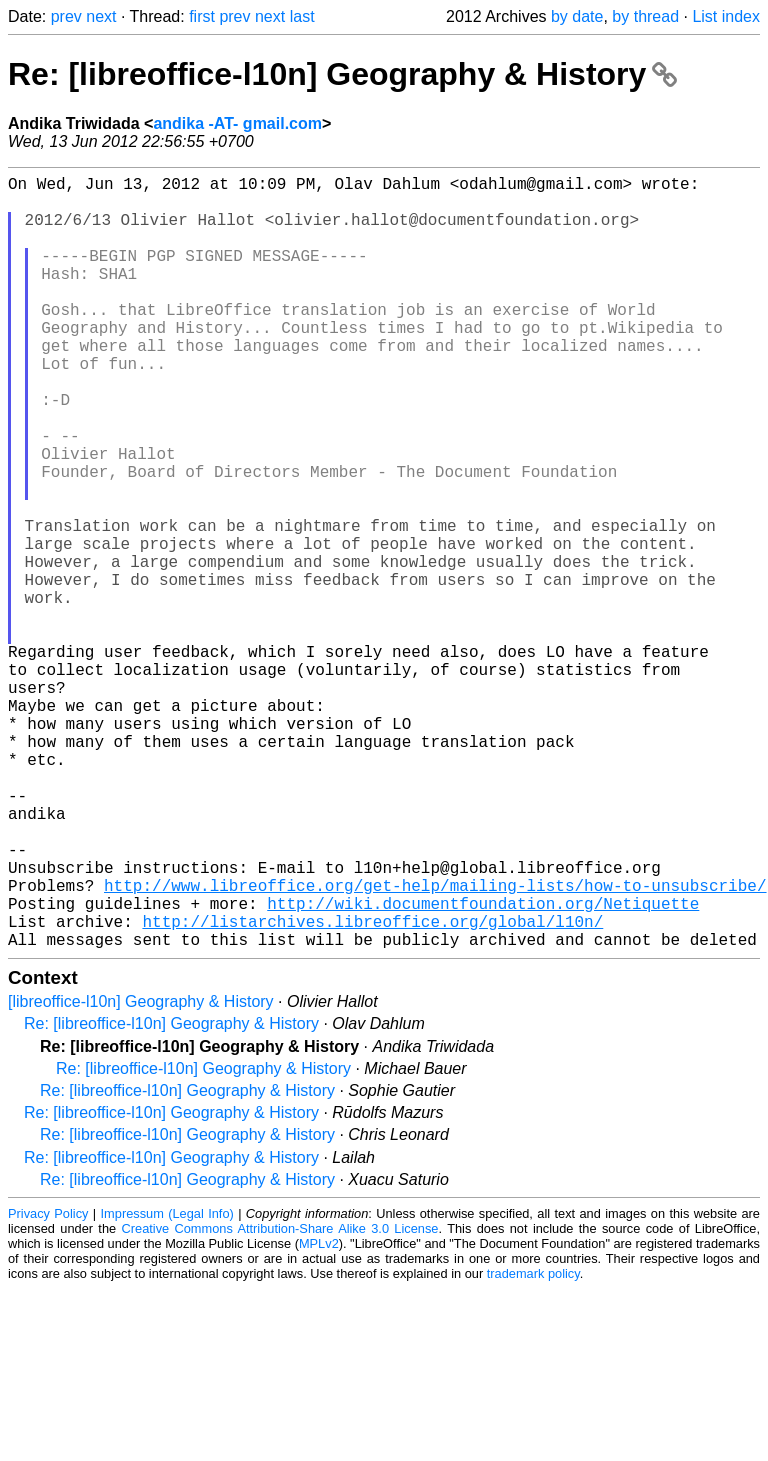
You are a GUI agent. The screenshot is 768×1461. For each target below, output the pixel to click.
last (302, 16)
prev (66, 16)
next (101, 16)
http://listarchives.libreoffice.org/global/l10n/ (372, 1089)
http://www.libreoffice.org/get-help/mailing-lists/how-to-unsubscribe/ (435, 1045)
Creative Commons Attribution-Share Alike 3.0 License (280, 1400)
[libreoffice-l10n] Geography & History (141, 1173)
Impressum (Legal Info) (167, 1385)
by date (577, 16)
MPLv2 (319, 1415)
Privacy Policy (48, 1385)
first (202, 16)
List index (726, 16)
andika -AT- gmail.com (237, 123)
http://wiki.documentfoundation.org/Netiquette (483, 1067)
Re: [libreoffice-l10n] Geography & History (342, 74)
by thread (645, 16)
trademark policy (533, 1445)
